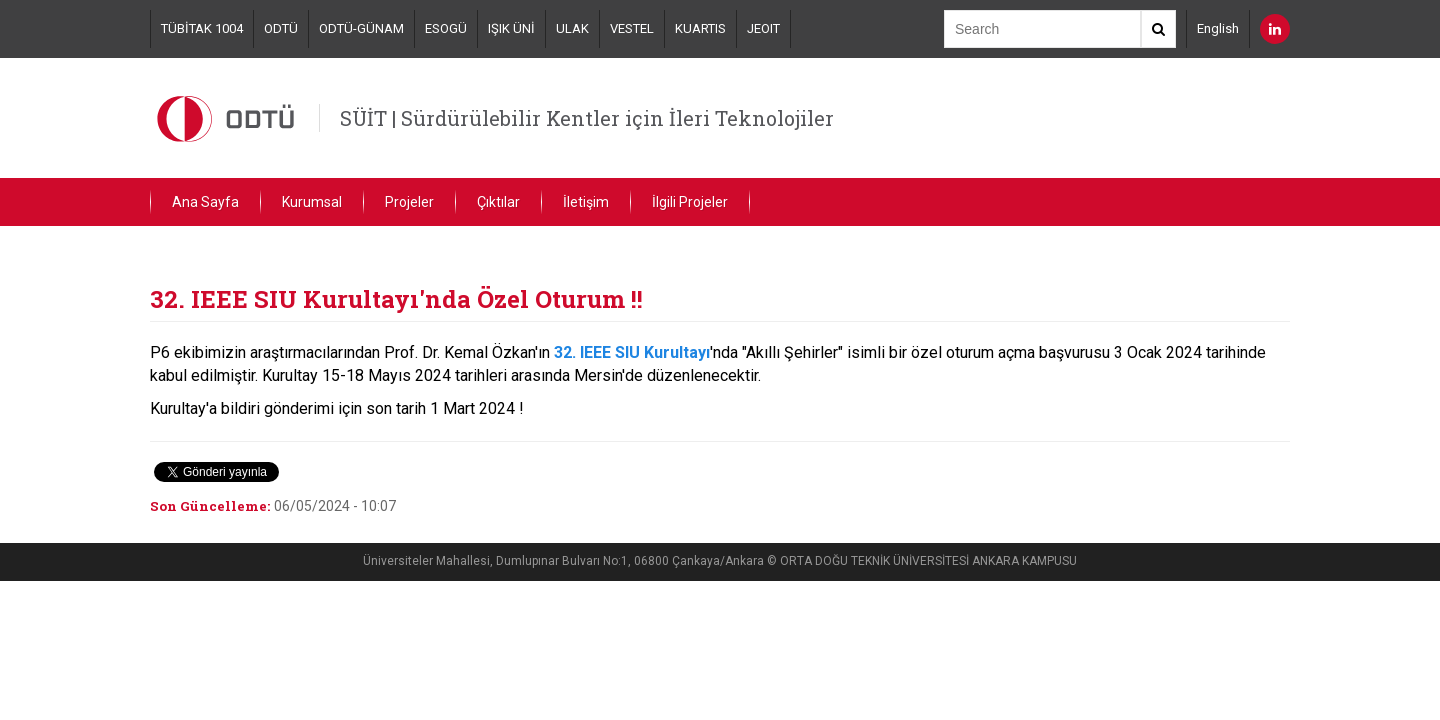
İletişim (586, 202)
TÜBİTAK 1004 (202, 28)
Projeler (409, 202)
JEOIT (763, 28)
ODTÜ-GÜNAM (361, 28)
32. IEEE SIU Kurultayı (632, 352)
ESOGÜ (446, 28)
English (1218, 28)
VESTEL (632, 28)
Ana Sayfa (205, 202)
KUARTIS (700, 28)
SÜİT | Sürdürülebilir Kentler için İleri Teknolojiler (587, 118)
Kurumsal (312, 202)
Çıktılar (498, 202)
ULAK (572, 28)
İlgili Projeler (690, 202)
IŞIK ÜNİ (511, 28)
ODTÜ (281, 28)
